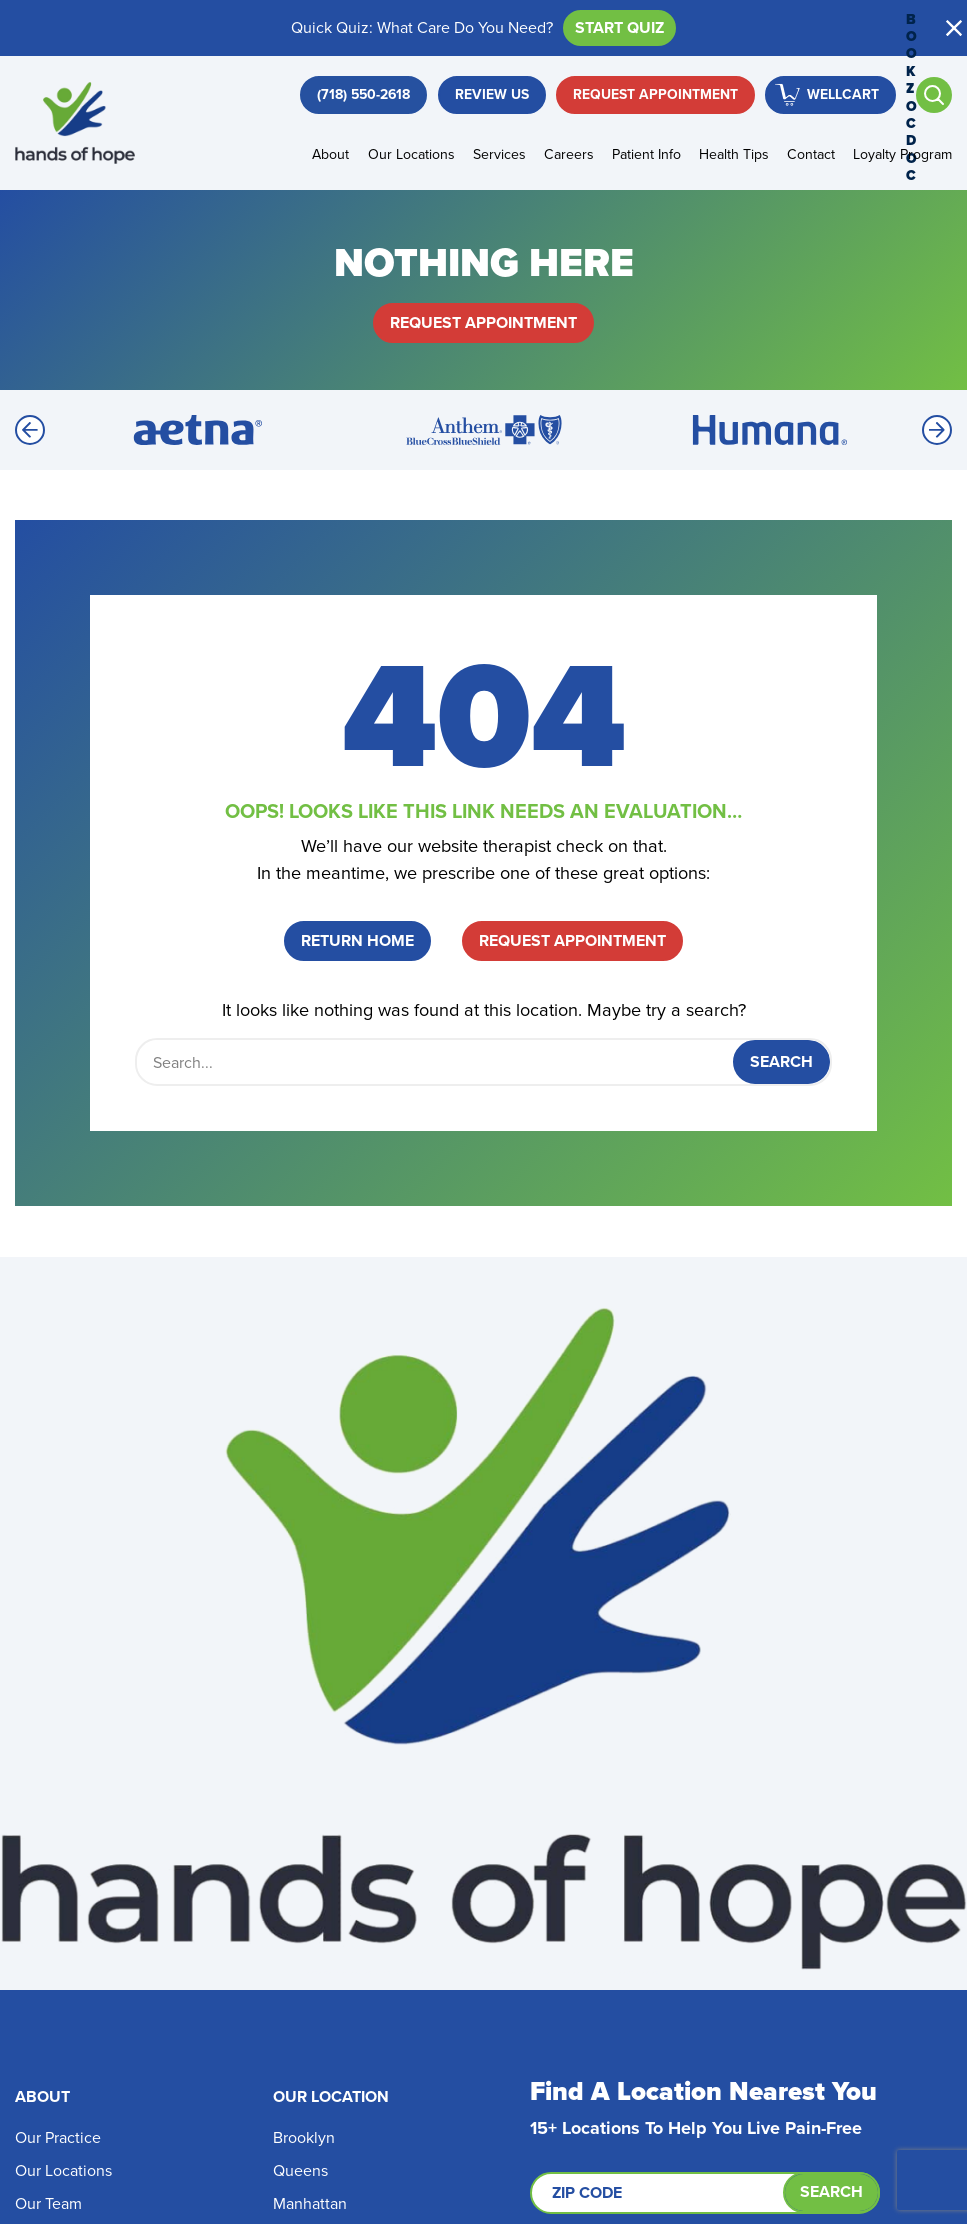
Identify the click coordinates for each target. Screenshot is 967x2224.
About (330, 154)
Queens (300, 2170)
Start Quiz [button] (619, 27)
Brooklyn (304, 2137)
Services (499, 154)
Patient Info (646, 154)
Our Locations (411, 154)
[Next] (937, 430)
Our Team (48, 2203)
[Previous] (30, 430)
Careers (569, 154)
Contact (811, 154)
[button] (954, 28)
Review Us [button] (492, 94)
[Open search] (934, 95)
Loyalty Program (902, 154)
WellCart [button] (843, 94)
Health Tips (734, 154)
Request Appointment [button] (655, 94)
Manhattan (310, 2203)
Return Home (357, 940)
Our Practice (58, 2137)
